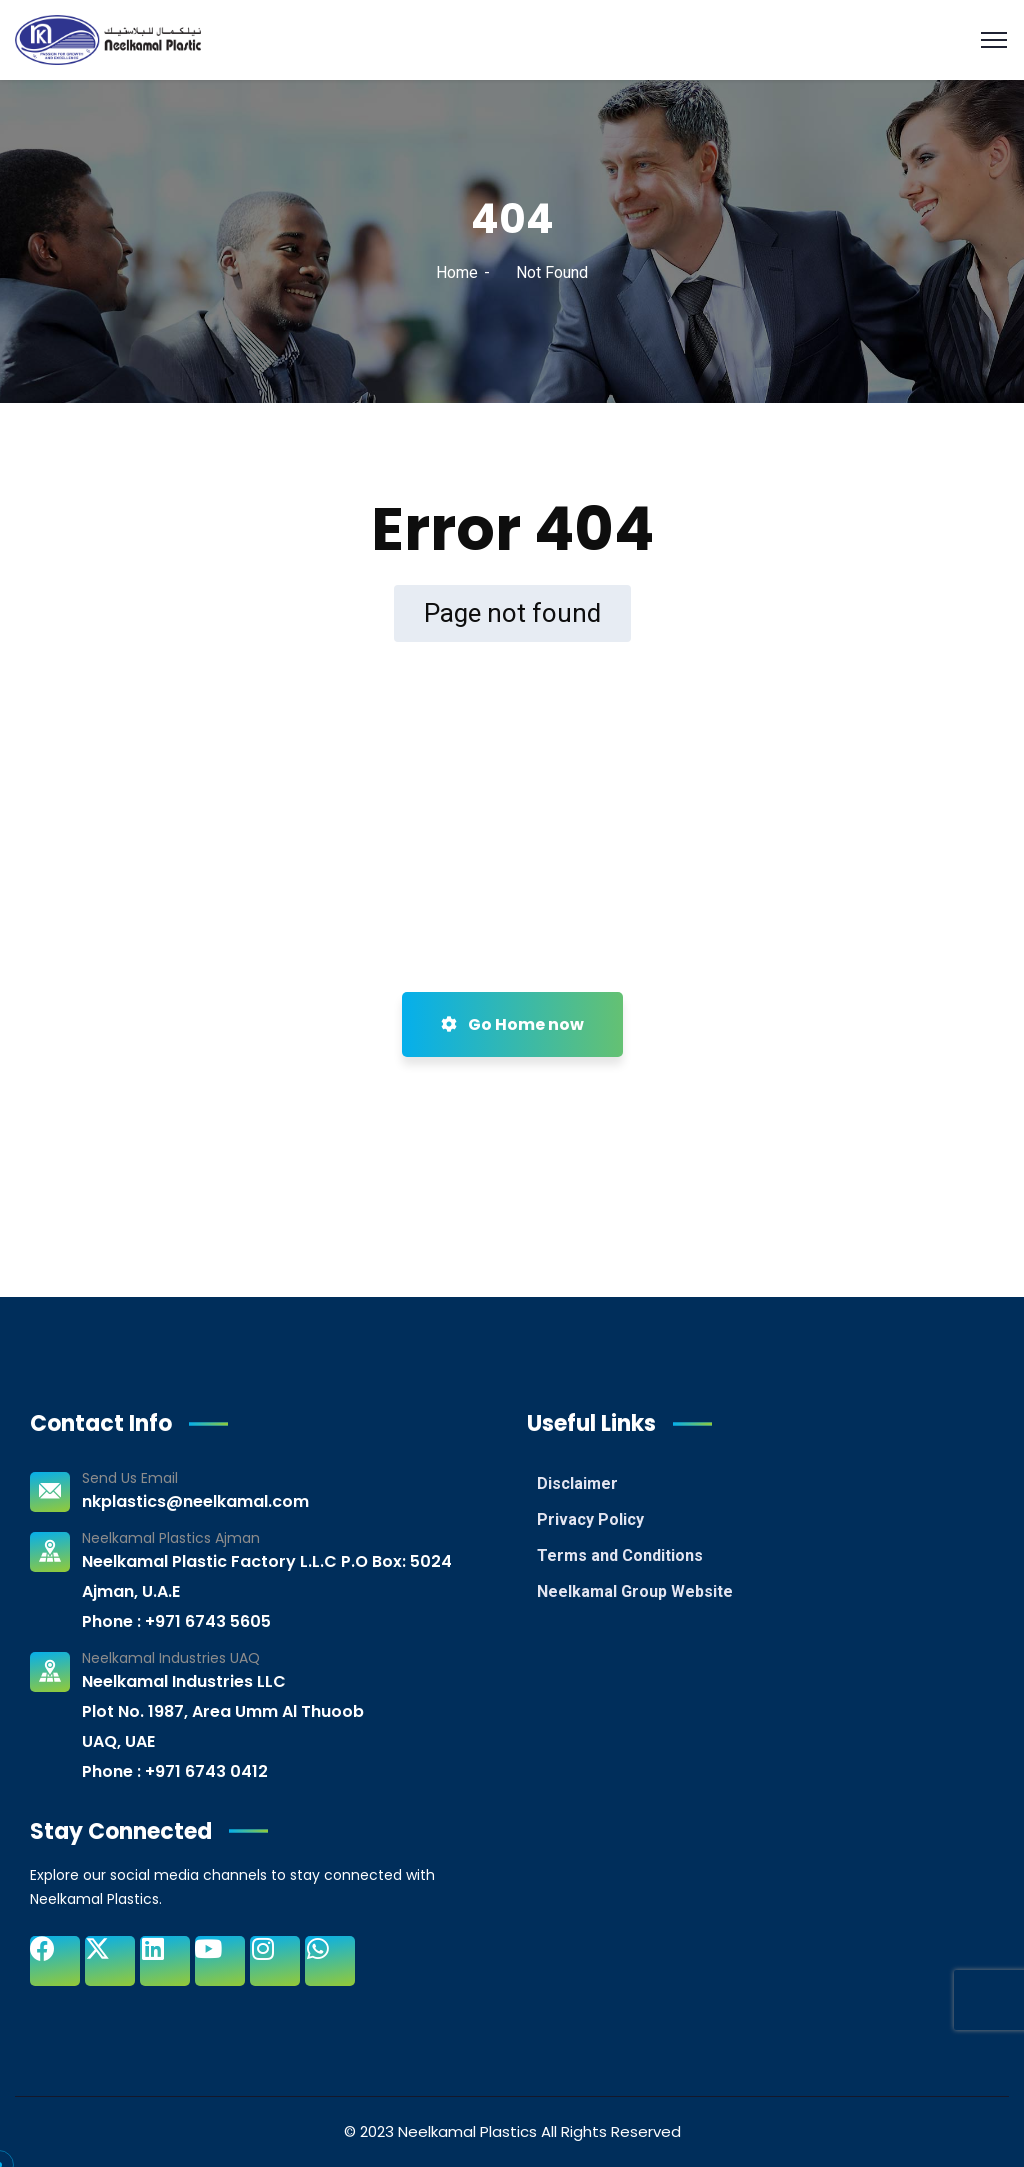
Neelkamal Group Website (635, 1591)
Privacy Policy (590, 1519)
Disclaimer (577, 1483)
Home (457, 272)
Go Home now (512, 1024)
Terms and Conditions (620, 1555)
